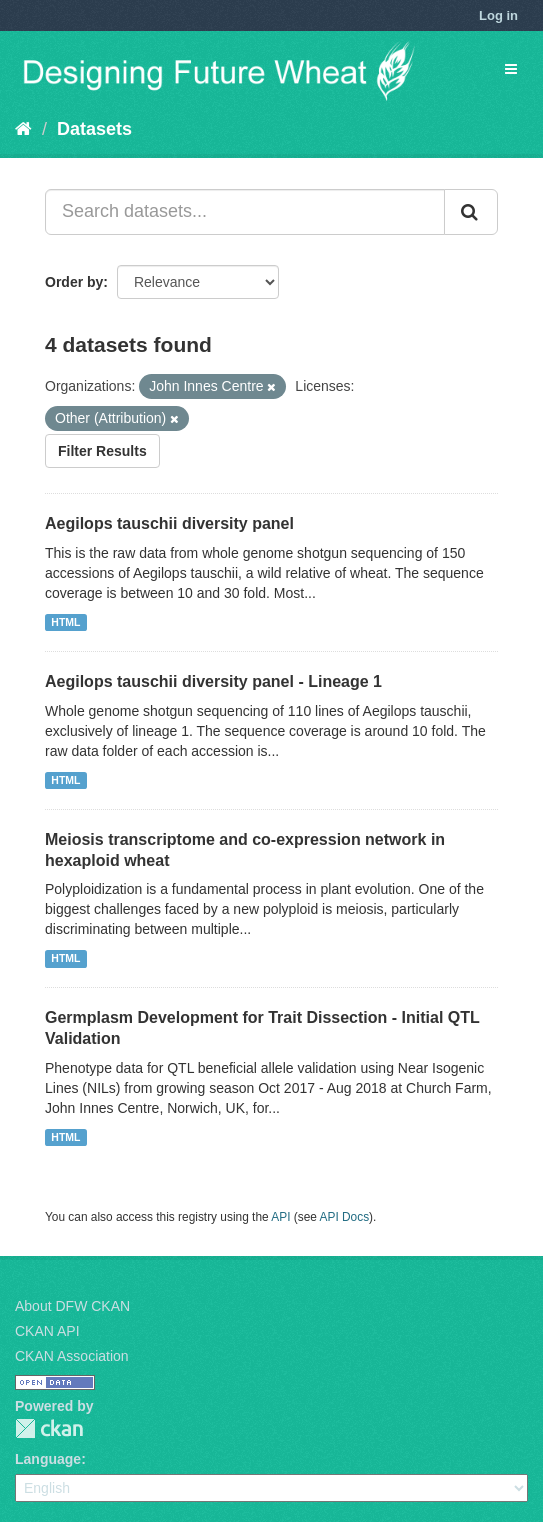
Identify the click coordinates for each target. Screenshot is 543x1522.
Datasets (94, 129)
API (280, 1217)
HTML (65, 622)
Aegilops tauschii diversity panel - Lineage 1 (213, 681)
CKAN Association (72, 1356)
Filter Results (102, 451)
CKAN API (47, 1331)
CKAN (49, 1428)
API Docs (345, 1217)
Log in (498, 15)
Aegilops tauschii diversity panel (169, 523)
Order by (74, 282)
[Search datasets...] (245, 212)
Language (48, 1459)
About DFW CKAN (72, 1306)
